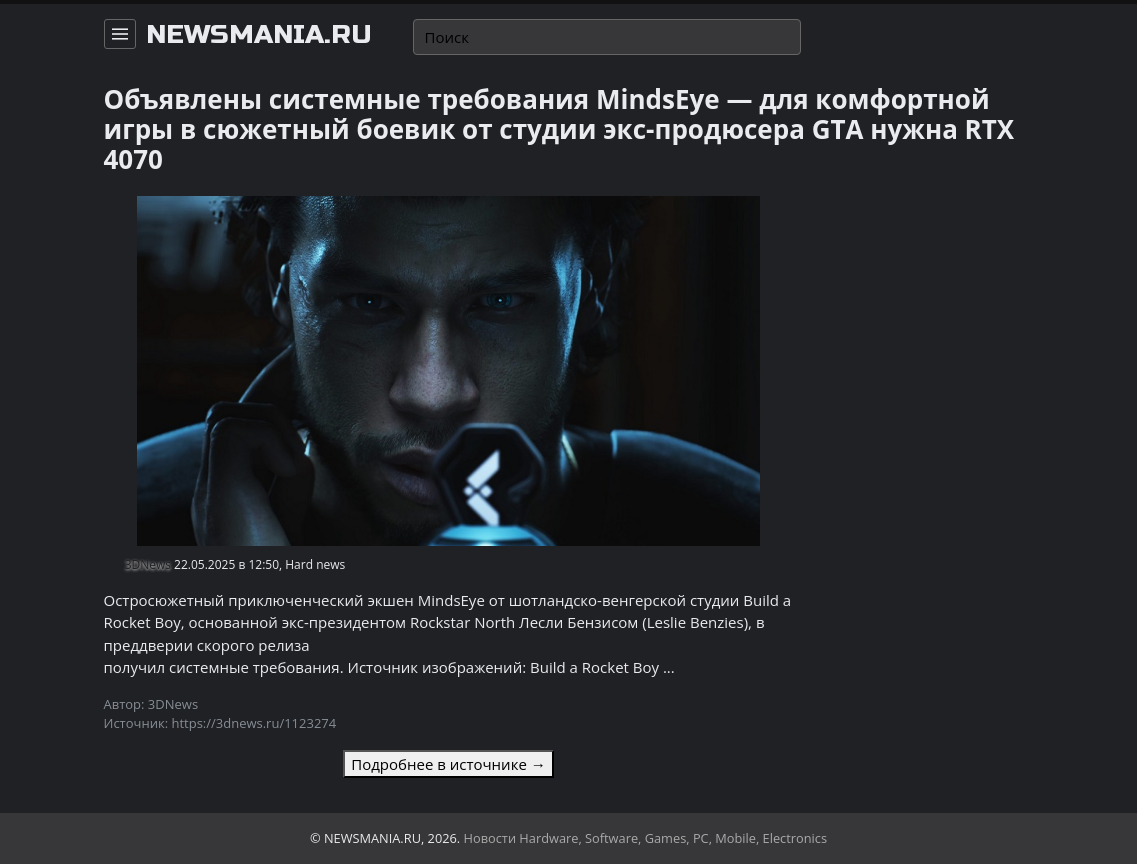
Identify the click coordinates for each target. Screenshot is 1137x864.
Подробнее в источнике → (448, 764)
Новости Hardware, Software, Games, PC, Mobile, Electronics (646, 838)
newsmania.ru (259, 35)
